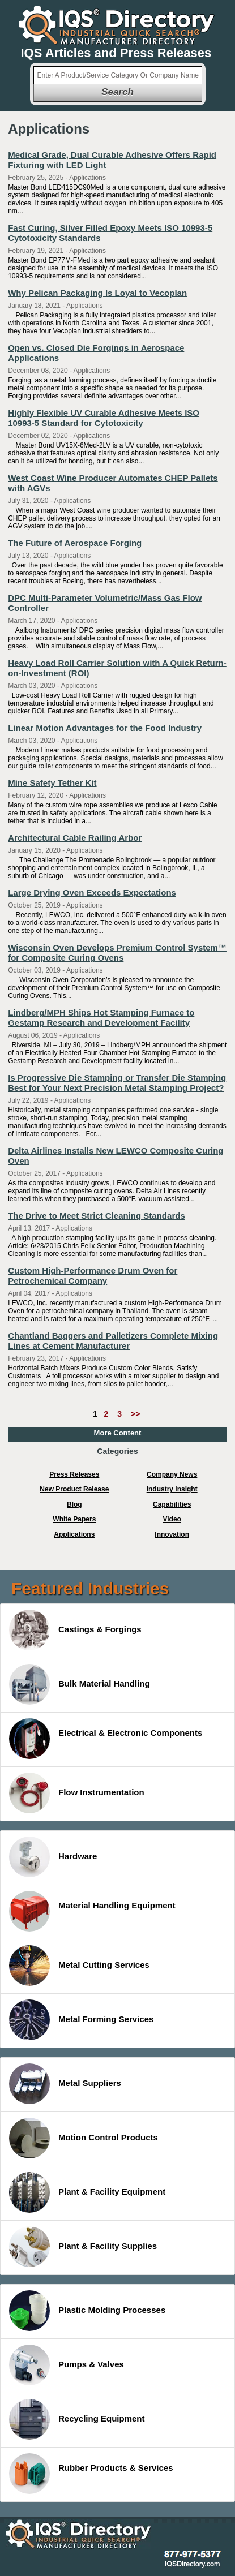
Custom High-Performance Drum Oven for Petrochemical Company (92, 1275)
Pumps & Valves (66, 2365)
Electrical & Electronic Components (105, 1738)
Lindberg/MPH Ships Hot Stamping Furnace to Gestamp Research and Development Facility (101, 1017)
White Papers (74, 1519)
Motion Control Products (83, 2138)
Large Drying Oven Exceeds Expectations (92, 892)
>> (135, 1413)
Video (172, 1519)
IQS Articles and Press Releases (116, 53)
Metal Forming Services (81, 2019)
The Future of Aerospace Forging (75, 543)
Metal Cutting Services (79, 1965)
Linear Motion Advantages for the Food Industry (105, 728)
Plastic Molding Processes (87, 2310)
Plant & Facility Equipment (87, 2192)
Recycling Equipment (77, 2419)
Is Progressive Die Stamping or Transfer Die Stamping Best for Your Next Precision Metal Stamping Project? (117, 1083)
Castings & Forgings (75, 1630)
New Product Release (74, 1489)
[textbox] (117, 75)
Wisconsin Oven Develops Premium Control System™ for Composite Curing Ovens (117, 952)
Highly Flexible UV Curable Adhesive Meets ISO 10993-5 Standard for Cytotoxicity (103, 418)
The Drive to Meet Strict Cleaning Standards (96, 1215)
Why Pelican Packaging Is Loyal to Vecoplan (97, 293)
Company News (172, 1474)
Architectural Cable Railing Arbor (75, 837)
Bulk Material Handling (79, 1684)
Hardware (53, 1857)
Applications (74, 1534)
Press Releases (74, 1474)
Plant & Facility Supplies (83, 2246)
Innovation (172, 1534)
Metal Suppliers (65, 2083)
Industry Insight (172, 1489)
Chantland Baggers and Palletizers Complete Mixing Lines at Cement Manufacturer (113, 1341)
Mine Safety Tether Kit (52, 783)
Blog (74, 1504)
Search (117, 92)
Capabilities (172, 1504)
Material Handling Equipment (92, 1911)
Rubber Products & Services (91, 2473)
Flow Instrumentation (76, 1793)
